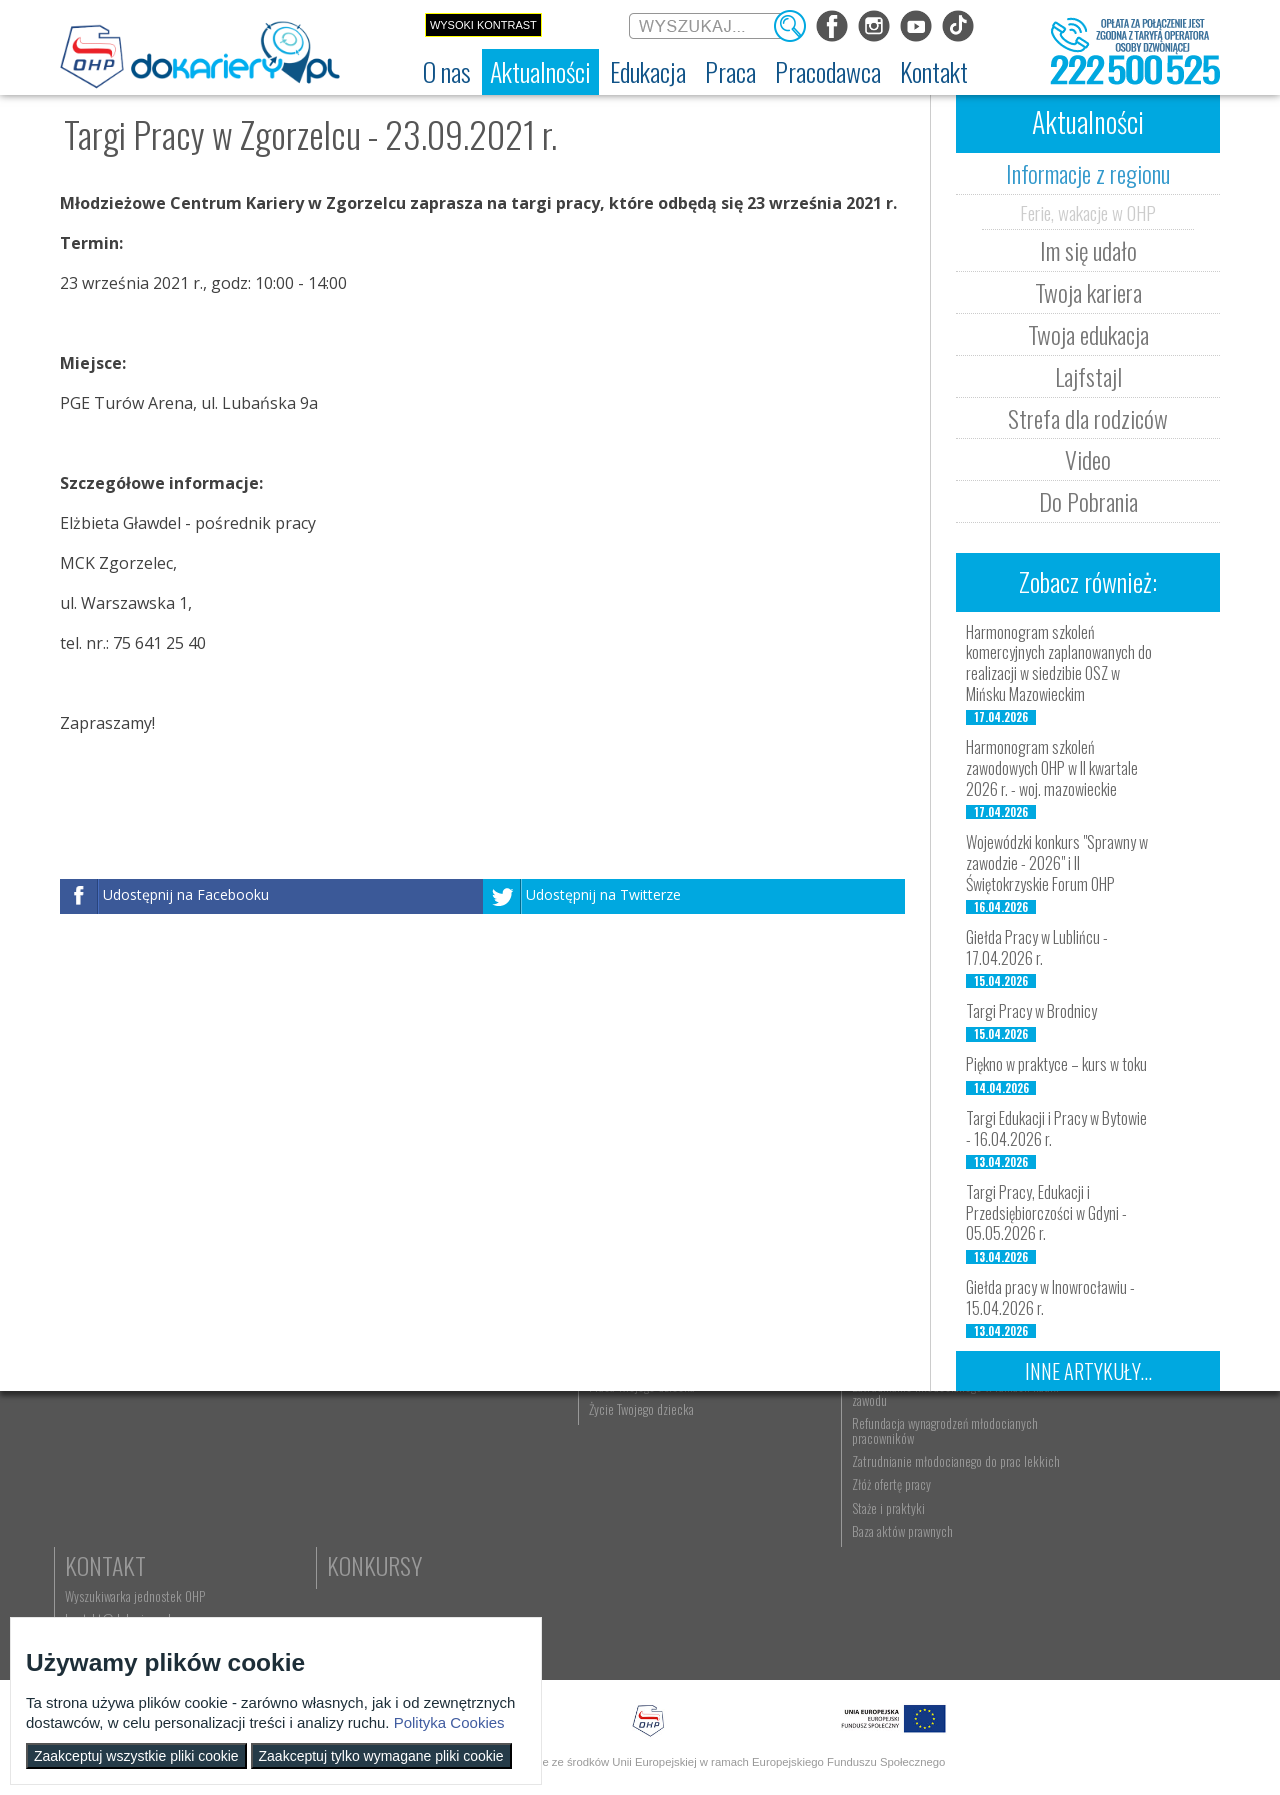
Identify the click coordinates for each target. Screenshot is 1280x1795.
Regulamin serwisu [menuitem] (115, 1506)
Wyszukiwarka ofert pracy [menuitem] (626, 1460)
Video (1088, 459)
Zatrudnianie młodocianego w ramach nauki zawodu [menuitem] (967, 1490)
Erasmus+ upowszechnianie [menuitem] (465, 1529)
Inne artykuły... (1088, 1371)
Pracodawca (958, 1429)
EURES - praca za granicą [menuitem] (624, 1576)
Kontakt (1102, 1429)
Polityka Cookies (449, 1722)
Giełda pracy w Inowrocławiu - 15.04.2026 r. (1050, 1297)
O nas (97, 1429)
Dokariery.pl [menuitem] (100, 1460)
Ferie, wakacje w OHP (1088, 212)
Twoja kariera (1088, 292)
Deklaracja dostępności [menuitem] (126, 1529)
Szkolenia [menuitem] (424, 1506)
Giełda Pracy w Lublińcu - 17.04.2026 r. (1037, 947)
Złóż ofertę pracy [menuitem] (936, 1596)
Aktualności (296, 1429)
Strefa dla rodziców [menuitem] (281, 1576)
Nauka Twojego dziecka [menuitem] (786, 1460)
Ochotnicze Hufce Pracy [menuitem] (128, 1483)
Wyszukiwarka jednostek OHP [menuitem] (1132, 1460)
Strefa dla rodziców (1088, 418)
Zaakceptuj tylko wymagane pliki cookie (381, 1756)
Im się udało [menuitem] (264, 1483)
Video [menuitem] (249, 1599)
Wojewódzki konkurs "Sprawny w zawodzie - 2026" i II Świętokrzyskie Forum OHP (1057, 863)
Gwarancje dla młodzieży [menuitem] (624, 1553)
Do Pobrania (1088, 501)
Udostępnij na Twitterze (603, 894)
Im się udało (1088, 250)
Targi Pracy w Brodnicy (1031, 1011)
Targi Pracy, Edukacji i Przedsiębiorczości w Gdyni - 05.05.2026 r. (1046, 1213)
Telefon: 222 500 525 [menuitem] (1116, 1506)
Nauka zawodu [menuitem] (434, 1483)
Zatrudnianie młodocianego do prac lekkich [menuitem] (962, 1565)
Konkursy (1109, 1540)
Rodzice (769, 1429)
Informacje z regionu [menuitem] (285, 1460)
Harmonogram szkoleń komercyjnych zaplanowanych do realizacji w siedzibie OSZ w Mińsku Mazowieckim (1059, 663)
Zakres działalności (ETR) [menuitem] (130, 1553)
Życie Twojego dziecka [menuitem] (784, 1506)
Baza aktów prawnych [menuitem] (947, 1642)
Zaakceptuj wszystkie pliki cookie (136, 1756)
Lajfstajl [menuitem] (254, 1553)
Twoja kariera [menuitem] (266, 1506)
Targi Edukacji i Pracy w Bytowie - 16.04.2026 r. (1056, 1128)
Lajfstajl (1088, 376)
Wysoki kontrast (483, 25)
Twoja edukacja (1088, 334)
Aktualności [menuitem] (925, 1460)
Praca (595, 1429)
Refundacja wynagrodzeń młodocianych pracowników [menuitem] (963, 1527)
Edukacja (445, 1429)
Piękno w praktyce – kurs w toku (1056, 1064)
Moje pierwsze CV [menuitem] (608, 1529)
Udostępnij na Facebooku (186, 894)
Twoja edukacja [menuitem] (271, 1529)
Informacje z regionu (1088, 173)
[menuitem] (447, 72)
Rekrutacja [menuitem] (427, 1460)
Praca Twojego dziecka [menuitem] (785, 1483)
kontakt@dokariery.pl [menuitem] (1115, 1483)
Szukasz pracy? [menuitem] (603, 1483)
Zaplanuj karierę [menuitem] (604, 1506)
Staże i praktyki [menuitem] (933, 1619)
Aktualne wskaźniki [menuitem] (611, 1599)
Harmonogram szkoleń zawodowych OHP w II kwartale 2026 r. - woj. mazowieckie (1052, 768)
